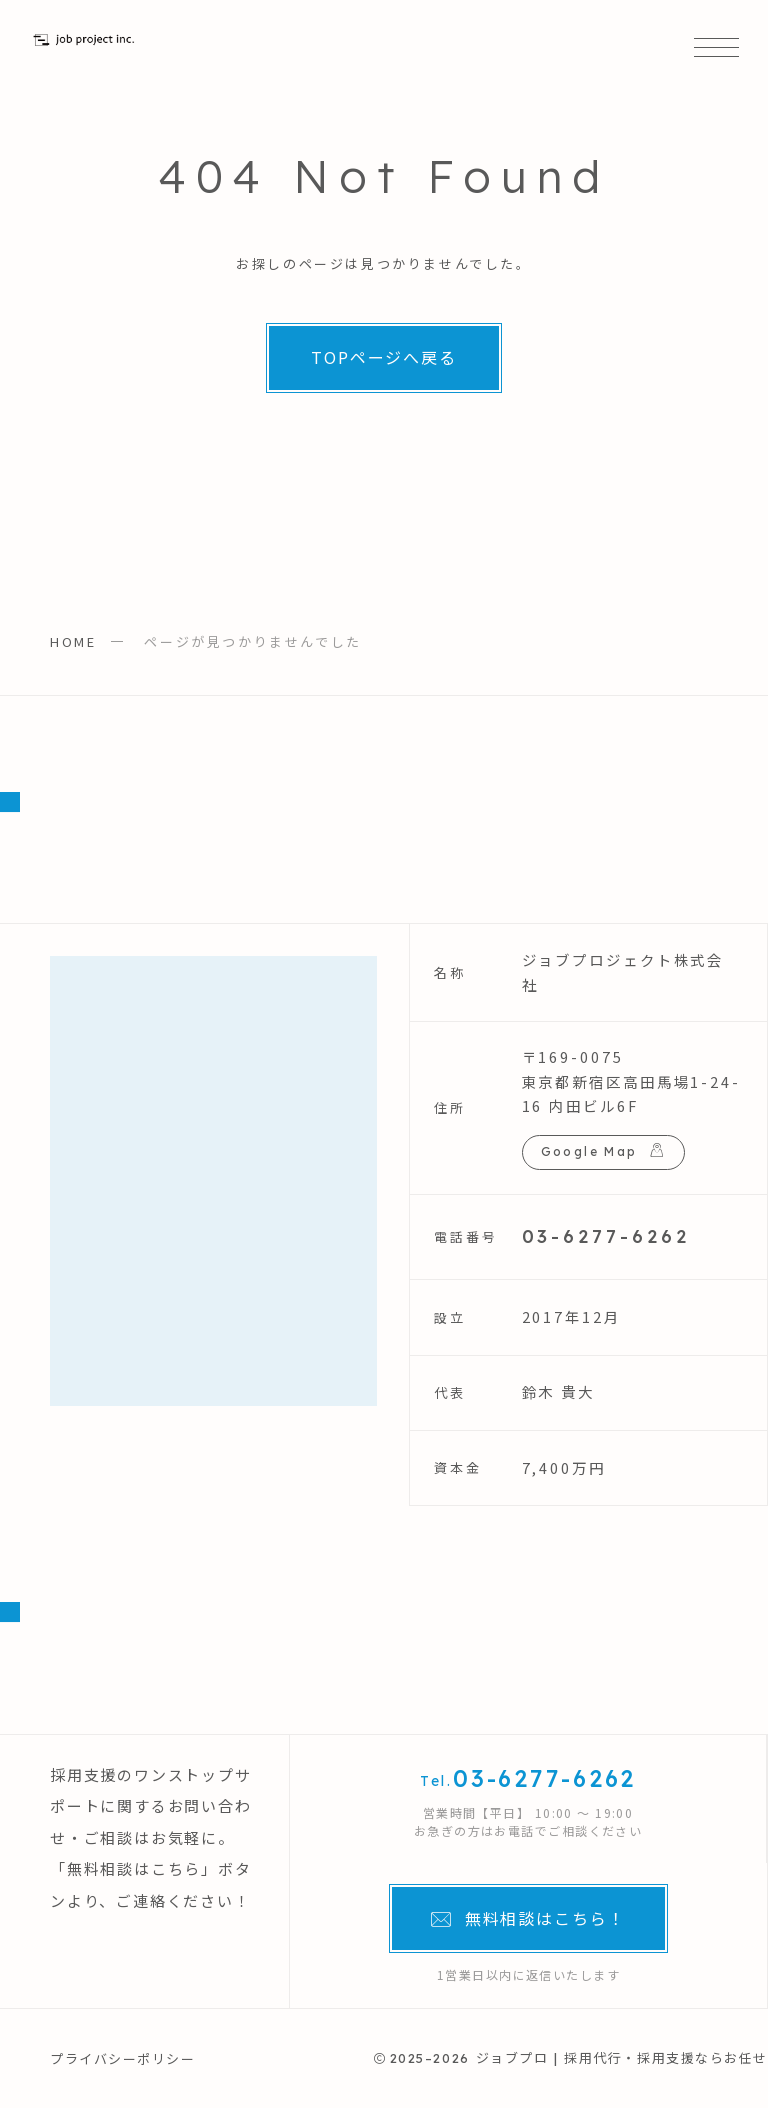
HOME (73, 641)
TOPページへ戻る (384, 357)
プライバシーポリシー (123, 2058)
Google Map (589, 1151)
